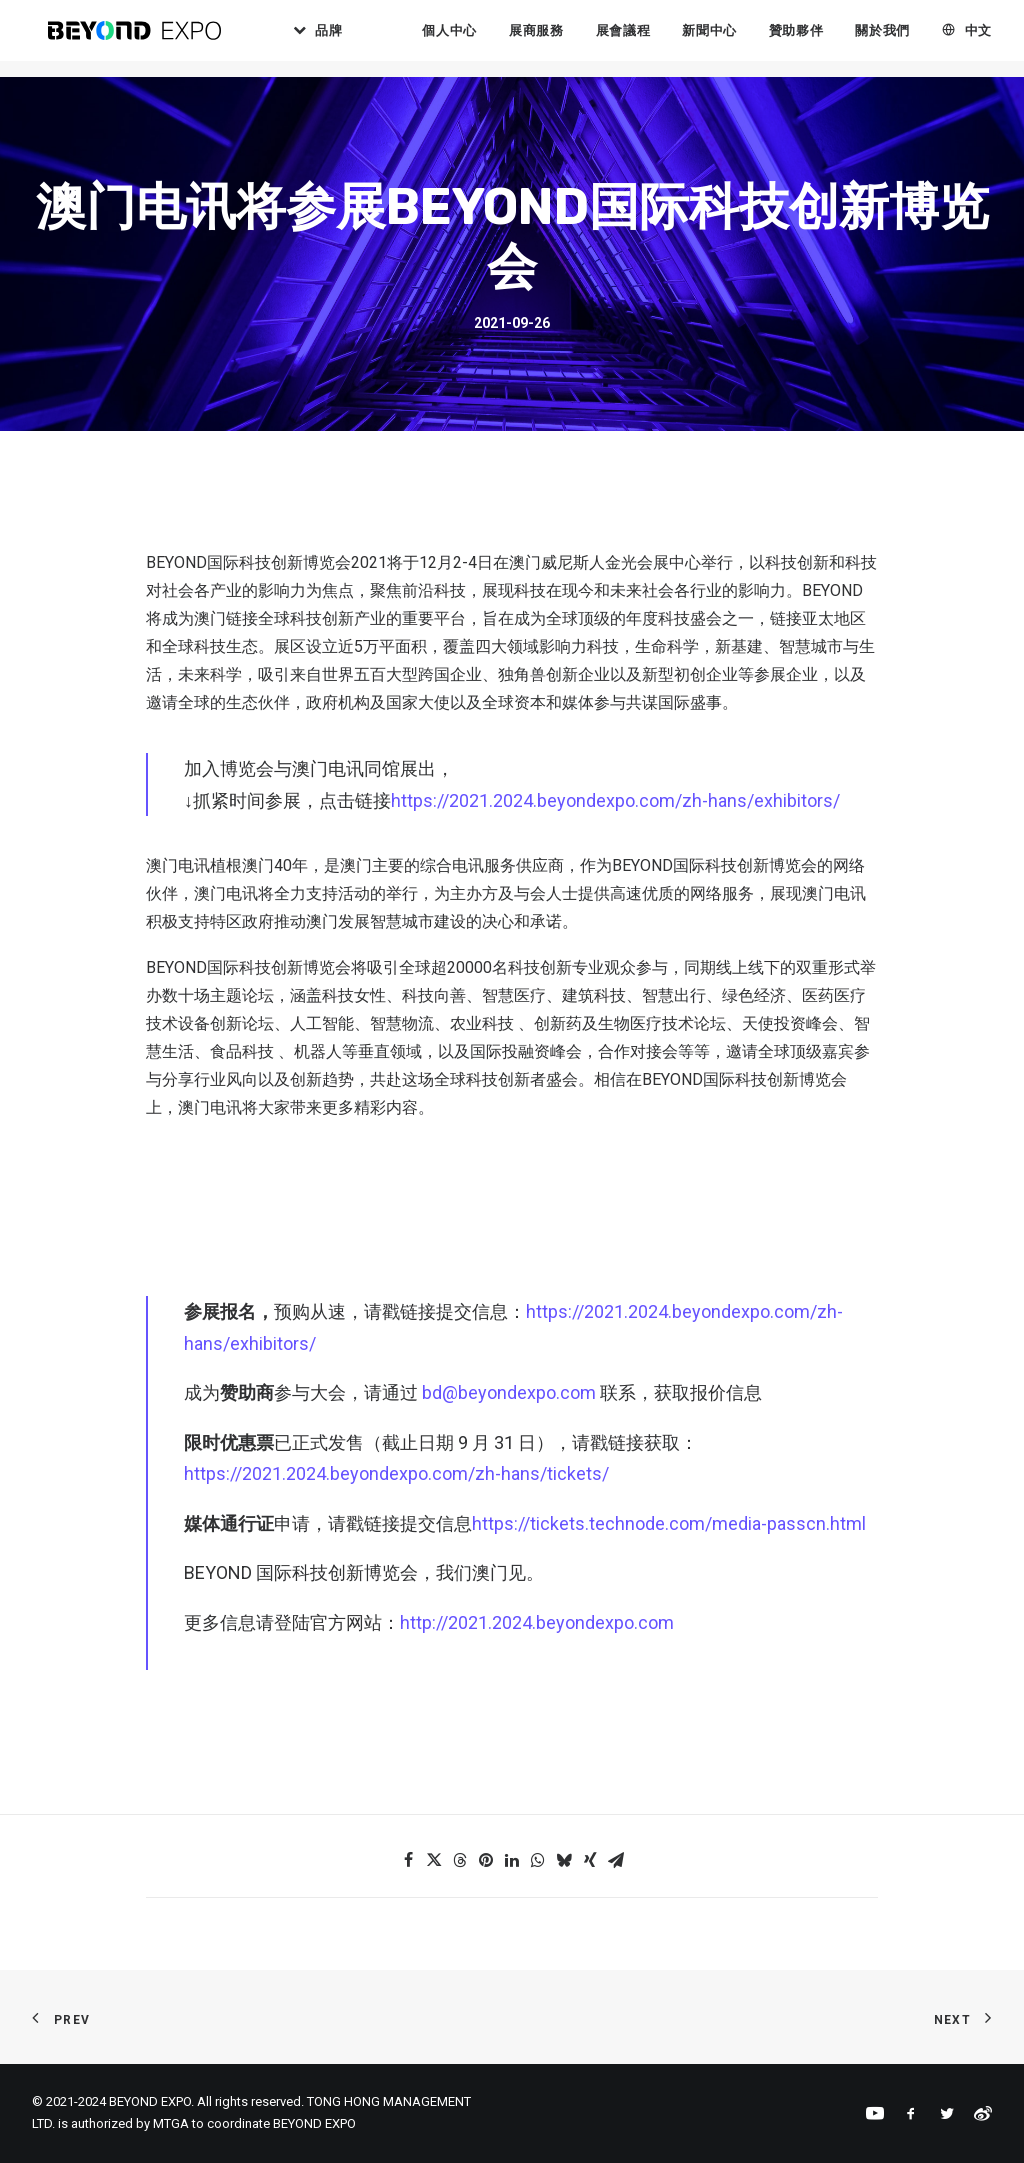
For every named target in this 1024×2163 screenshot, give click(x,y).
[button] (408, 1860)
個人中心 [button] (471, 39)
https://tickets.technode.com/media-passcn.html (669, 1523)
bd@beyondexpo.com (509, 1392)
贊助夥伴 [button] (818, 39)
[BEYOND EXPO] (143, 39)
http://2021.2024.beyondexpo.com (537, 1622)
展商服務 (558, 39)
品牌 (358, 39)
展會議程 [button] (644, 39)
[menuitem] (340, 39)
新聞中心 (731, 39)
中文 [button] (999, 39)
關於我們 (904, 39)
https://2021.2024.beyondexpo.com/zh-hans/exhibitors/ (615, 800)
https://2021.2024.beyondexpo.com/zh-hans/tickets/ (396, 1473)
